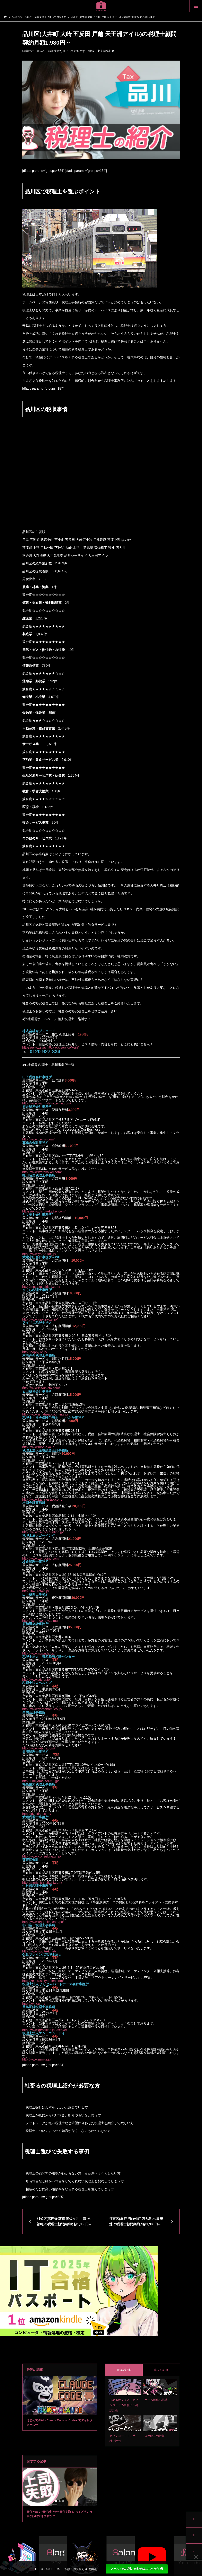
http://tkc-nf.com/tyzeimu (40, 1620)
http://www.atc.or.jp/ (36, 1679)
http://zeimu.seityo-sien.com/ (43, 1981)
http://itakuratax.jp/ (35, 1591)
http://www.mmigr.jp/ (37, 2059)
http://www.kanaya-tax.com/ (42, 1499)
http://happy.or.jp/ (34, 1352)
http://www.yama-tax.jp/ (39, 1254)
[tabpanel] (59, 2403)
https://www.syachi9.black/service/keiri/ (50, 1047)
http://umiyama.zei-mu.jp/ (40, 1781)
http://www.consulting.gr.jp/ (41, 1856)
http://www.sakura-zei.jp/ (40, 1319)
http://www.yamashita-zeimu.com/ (46, 1103)
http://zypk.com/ (33, 2003)
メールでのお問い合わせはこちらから (137, 2568)
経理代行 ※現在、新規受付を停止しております (53, 51)
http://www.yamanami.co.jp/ (42, 1709)
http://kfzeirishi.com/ (36, 1814)
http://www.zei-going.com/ (41, 1558)
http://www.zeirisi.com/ (38, 1139)
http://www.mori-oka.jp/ (38, 1447)
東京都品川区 (105, 51)
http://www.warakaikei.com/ (42, 1172)
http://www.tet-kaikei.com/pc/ (43, 1922)
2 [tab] (58, 2410)
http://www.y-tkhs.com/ (38, 1748)
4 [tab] (65, 2410)
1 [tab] (54, 2410)
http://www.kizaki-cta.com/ (41, 1388)
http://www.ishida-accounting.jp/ (45, 1414)
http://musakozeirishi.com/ (41, 1286)
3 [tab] (61, 2410)
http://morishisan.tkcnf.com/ (42, 1882)
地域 (91, 51)
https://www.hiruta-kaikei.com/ (44, 1211)
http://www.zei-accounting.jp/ (43, 1532)
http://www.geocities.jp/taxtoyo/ (44, 2030)
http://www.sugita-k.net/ (39, 1951)
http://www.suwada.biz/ (39, 1653)
